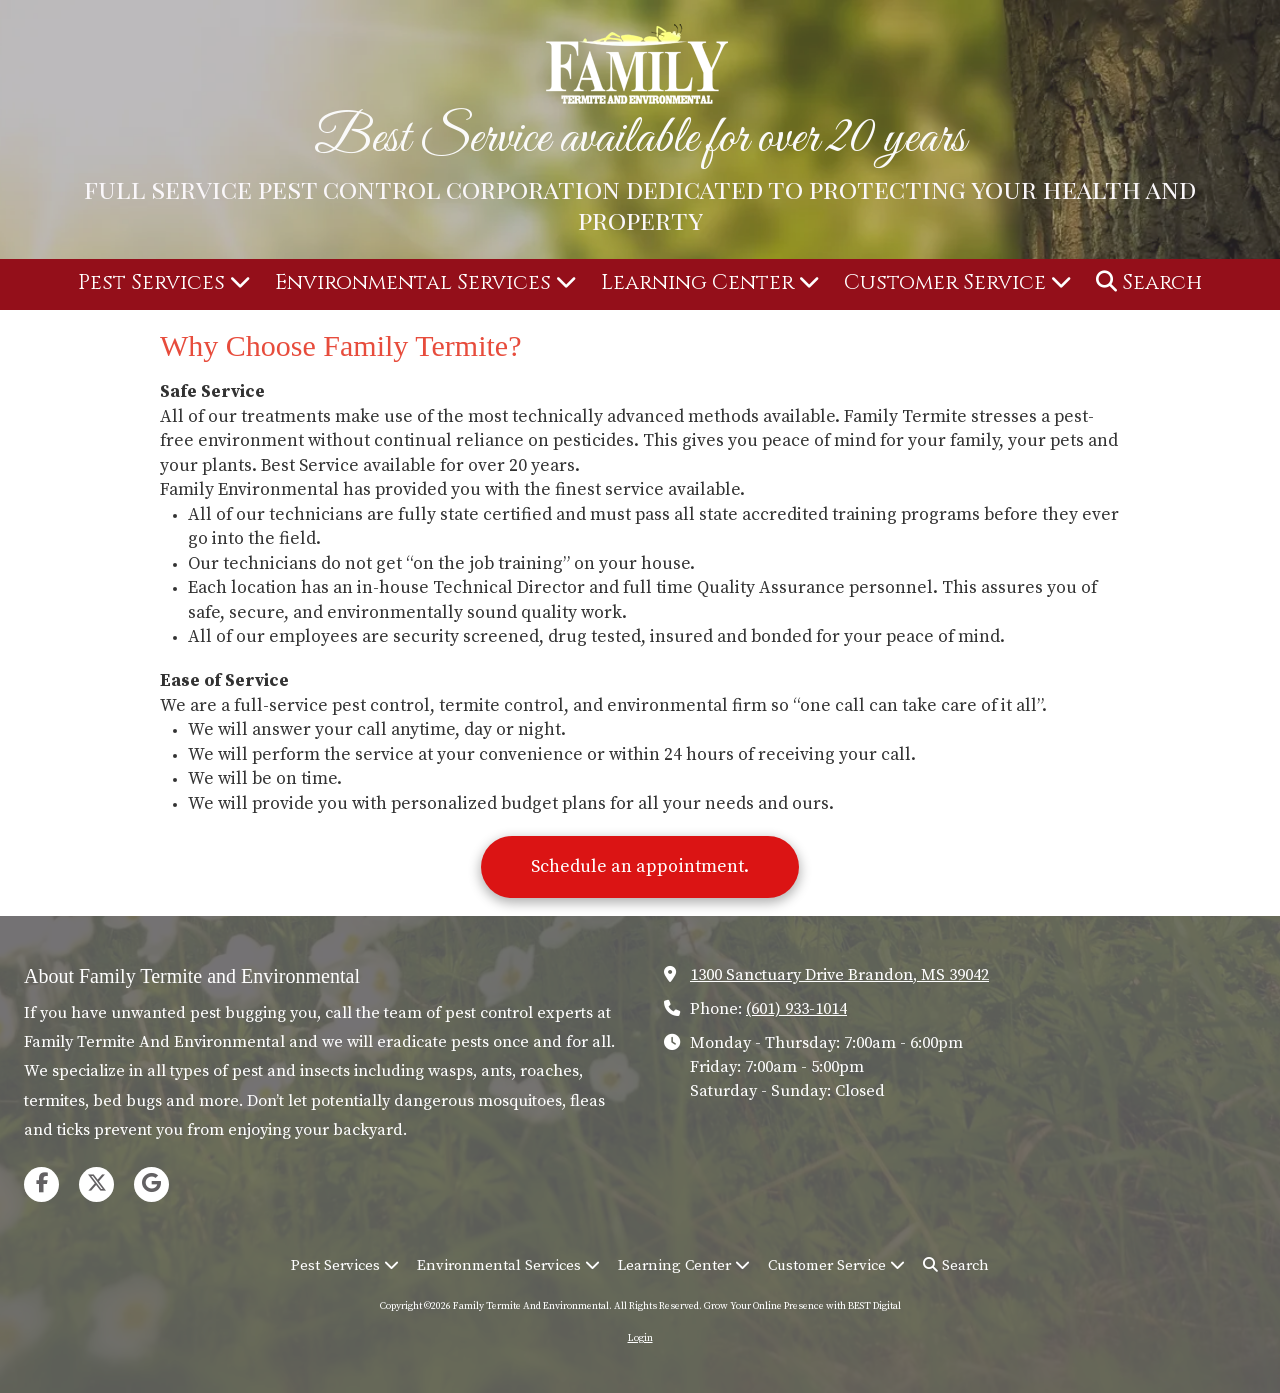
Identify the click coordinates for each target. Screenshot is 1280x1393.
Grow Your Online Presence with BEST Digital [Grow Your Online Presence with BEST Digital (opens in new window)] (802, 1306)
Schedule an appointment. (640, 866)
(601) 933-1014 (796, 1009)
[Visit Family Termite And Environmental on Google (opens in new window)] (151, 1184)
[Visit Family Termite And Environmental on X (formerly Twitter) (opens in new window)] (96, 1184)
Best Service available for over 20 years (640, 139)
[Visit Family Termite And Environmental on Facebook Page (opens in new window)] (41, 1184)
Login (640, 1338)
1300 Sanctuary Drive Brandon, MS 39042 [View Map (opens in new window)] (839, 975)
